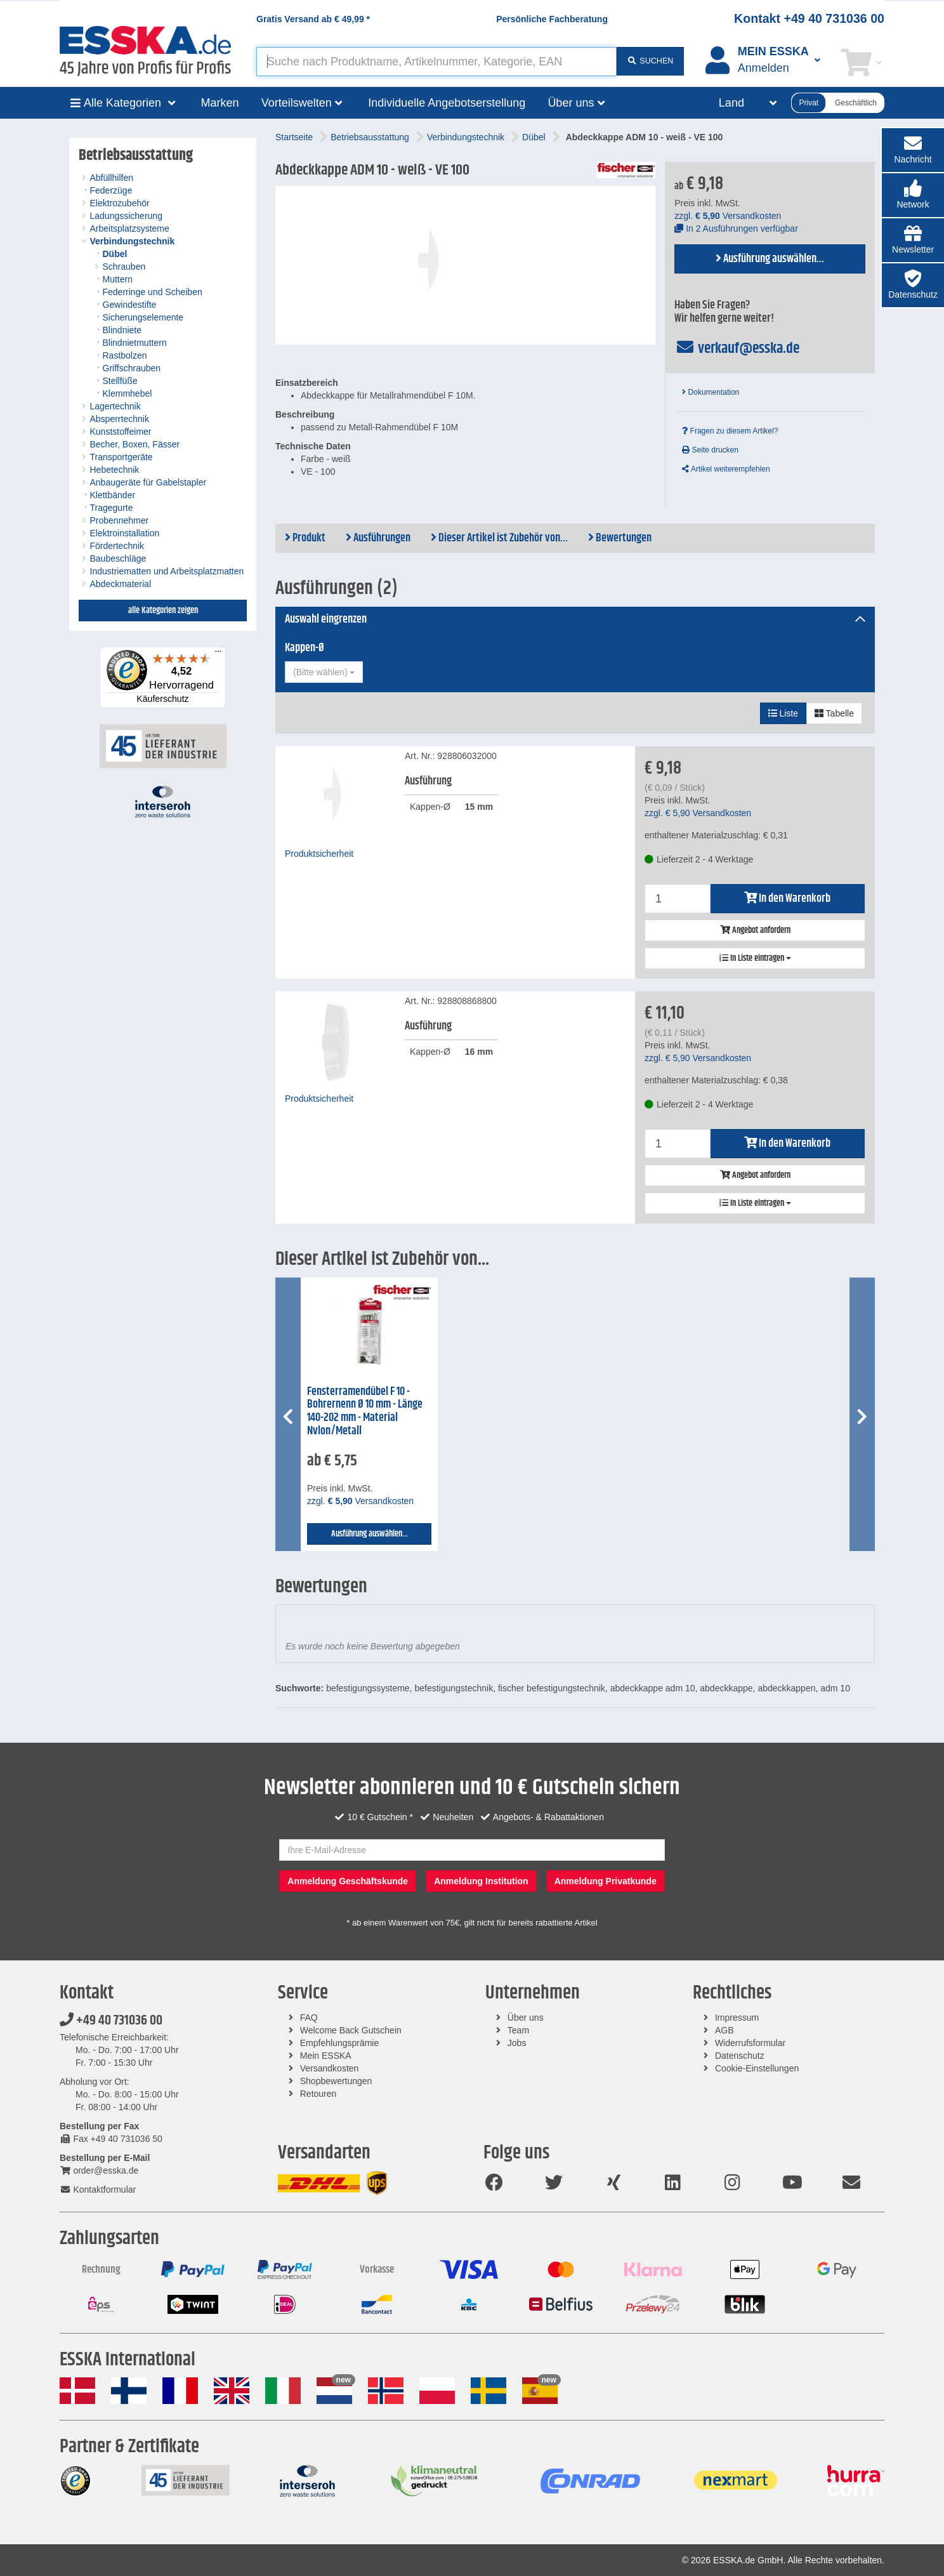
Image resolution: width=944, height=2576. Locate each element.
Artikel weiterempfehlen (726, 469)
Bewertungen (620, 538)
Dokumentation (710, 392)
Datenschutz (739, 2056)
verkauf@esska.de (736, 348)
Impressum (737, 2017)
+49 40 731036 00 (111, 2020)
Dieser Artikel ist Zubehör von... (499, 538)
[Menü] (218, 654)
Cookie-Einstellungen (757, 2068)
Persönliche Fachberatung (552, 19)
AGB (724, 2030)
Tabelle (834, 713)
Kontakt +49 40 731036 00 (809, 18)
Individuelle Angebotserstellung (446, 102)
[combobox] (324, 672)
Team (518, 2030)
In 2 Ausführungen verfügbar (736, 228)
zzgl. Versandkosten (727, 216)
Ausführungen (378, 538)
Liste (783, 713)
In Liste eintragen (755, 958)
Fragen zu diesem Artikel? (730, 430)
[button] (913, 195)
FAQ (309, 2017)
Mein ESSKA (325, 2056)
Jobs (517, 2043)
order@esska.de (99, 2170)
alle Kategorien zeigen (163, 611)
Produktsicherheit (319, 854)
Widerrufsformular (750, 2043)
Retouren (318, 2094)
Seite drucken (710, 450)
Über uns (526, 2017)
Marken (220, 102)
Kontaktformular (98, 2189)
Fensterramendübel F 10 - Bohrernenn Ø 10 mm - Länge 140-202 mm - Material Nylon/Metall (365, 1411)
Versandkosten (329, 2068)
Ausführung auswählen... (770, 259)
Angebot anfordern (755, 930)
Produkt (305, 538)
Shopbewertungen (336, 2081)
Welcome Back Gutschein (351, 2030)
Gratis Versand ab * (313, 19)
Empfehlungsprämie (339, 2043)
